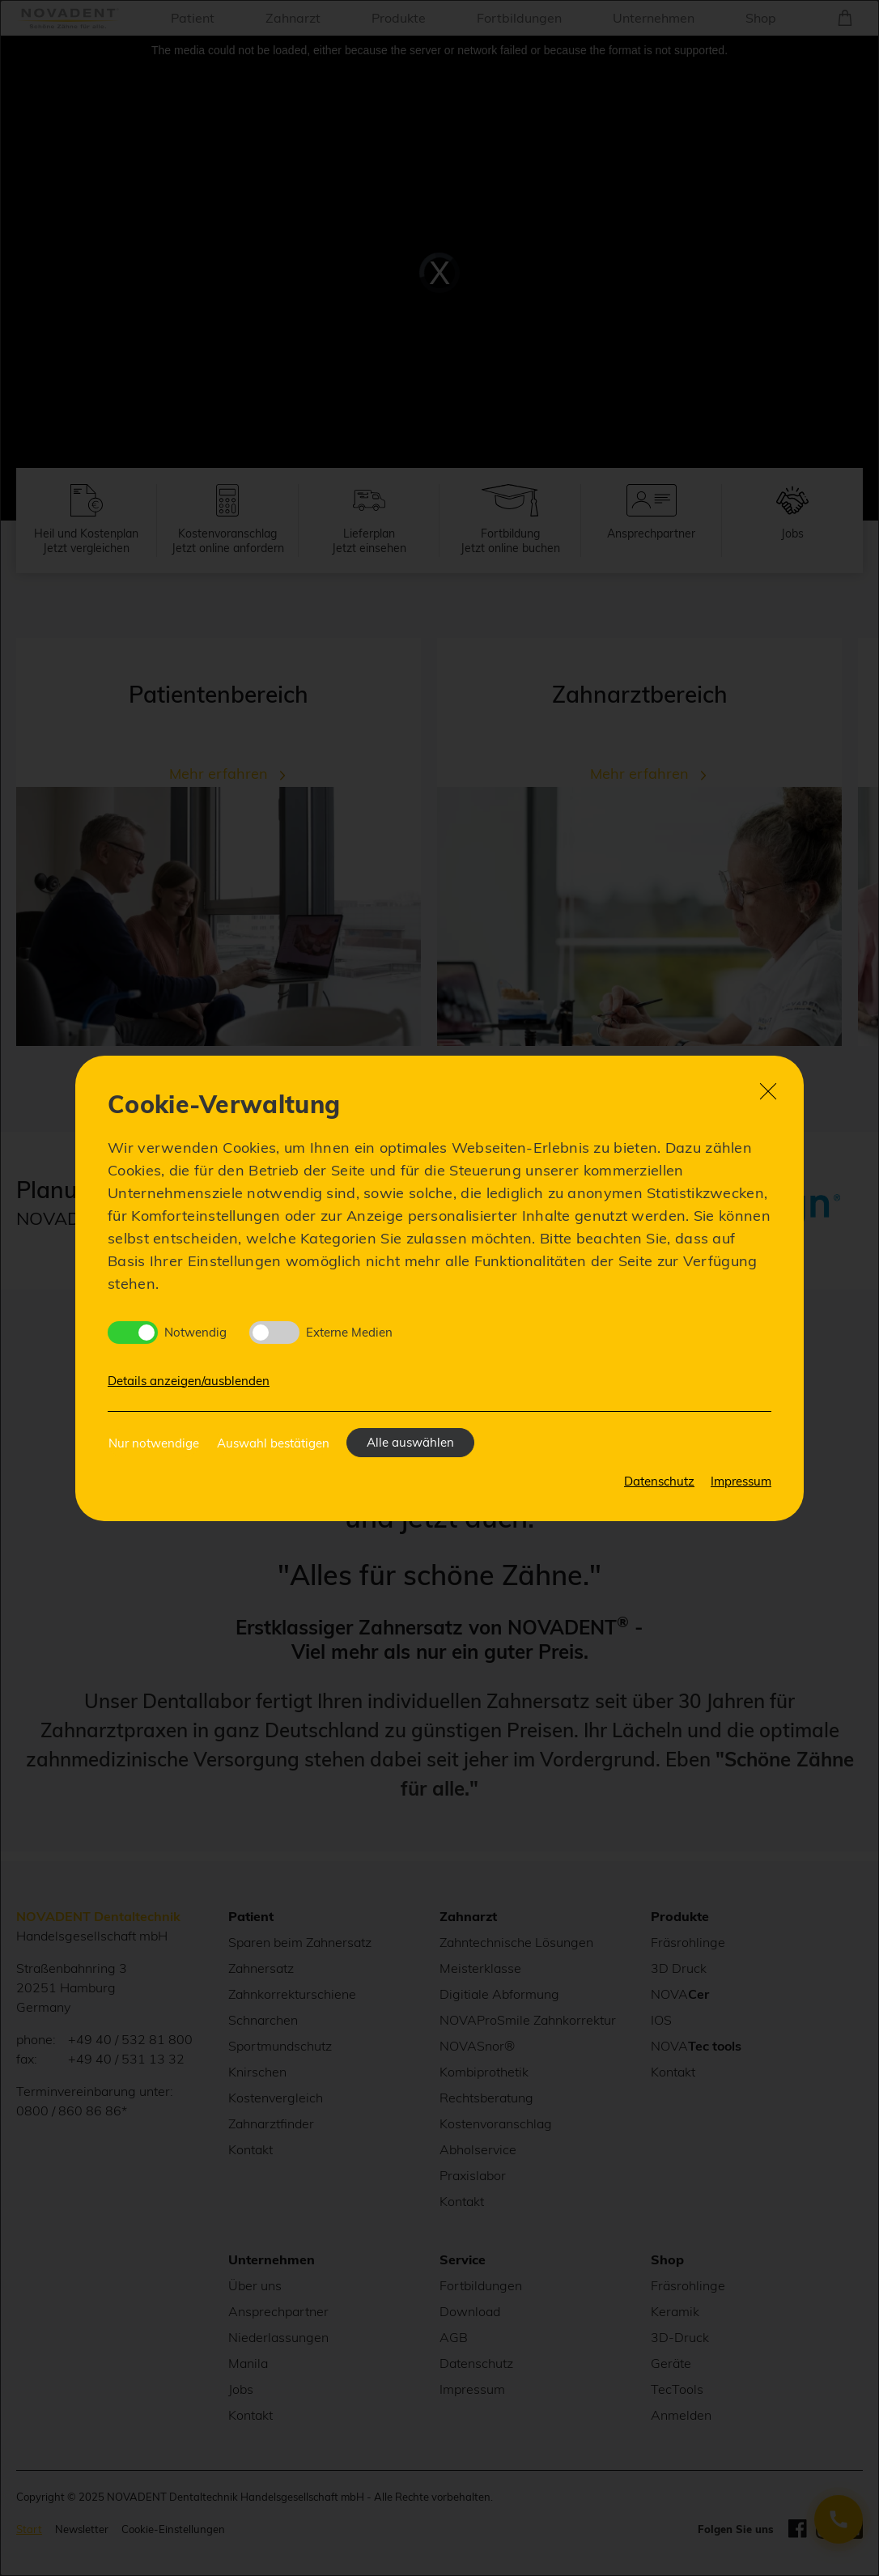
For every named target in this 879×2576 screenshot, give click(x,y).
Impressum (741, 1481)
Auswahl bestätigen (273, 1443)
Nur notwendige (153, 1443)
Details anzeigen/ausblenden (189, 1380)
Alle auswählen (410, 1442)
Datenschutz (659, 1481)
